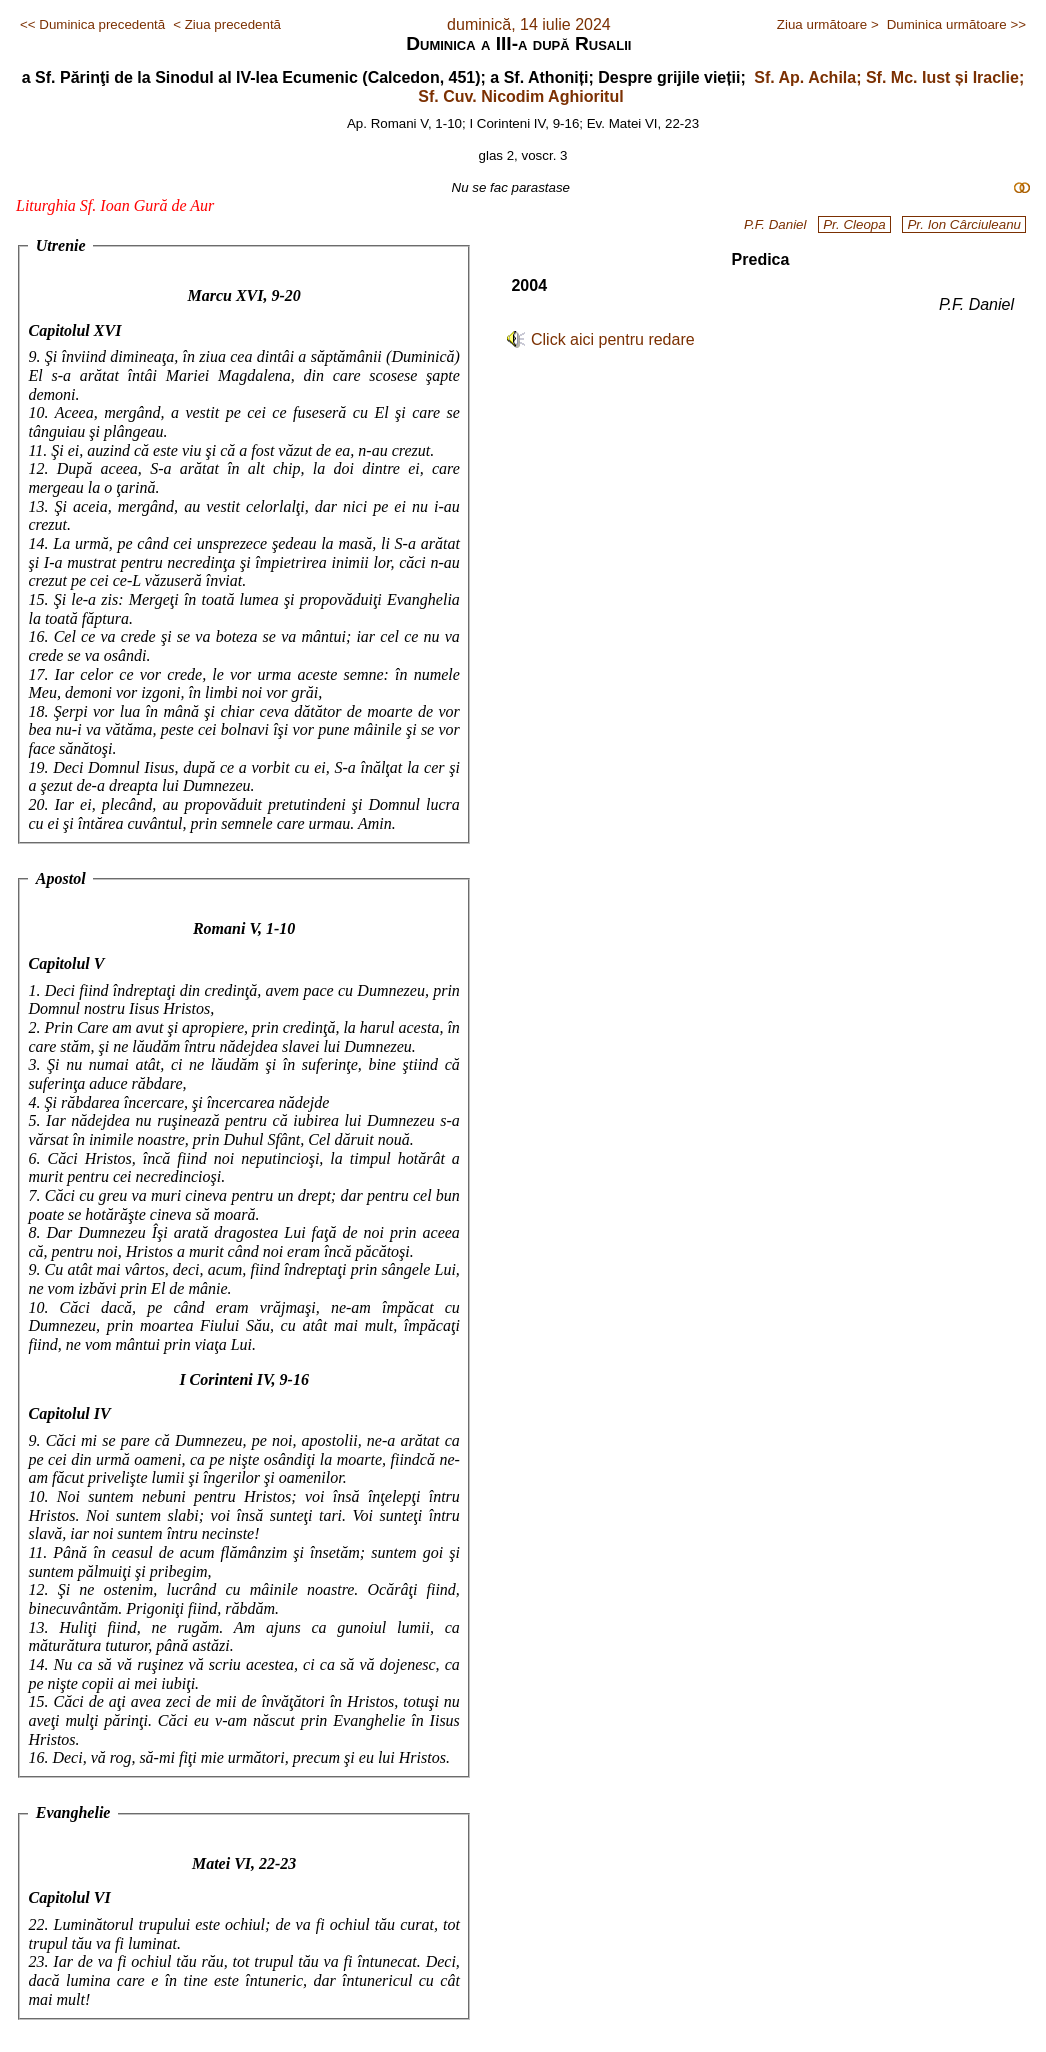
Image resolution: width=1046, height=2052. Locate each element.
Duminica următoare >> (956, 24)
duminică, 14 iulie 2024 (529, 24)
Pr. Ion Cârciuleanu (964, 224)
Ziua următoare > (828, 24)
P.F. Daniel (775, 224)
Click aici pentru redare (613, 339)
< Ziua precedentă (227, 24)
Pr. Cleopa (854, 224)
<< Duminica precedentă (92, 24)
